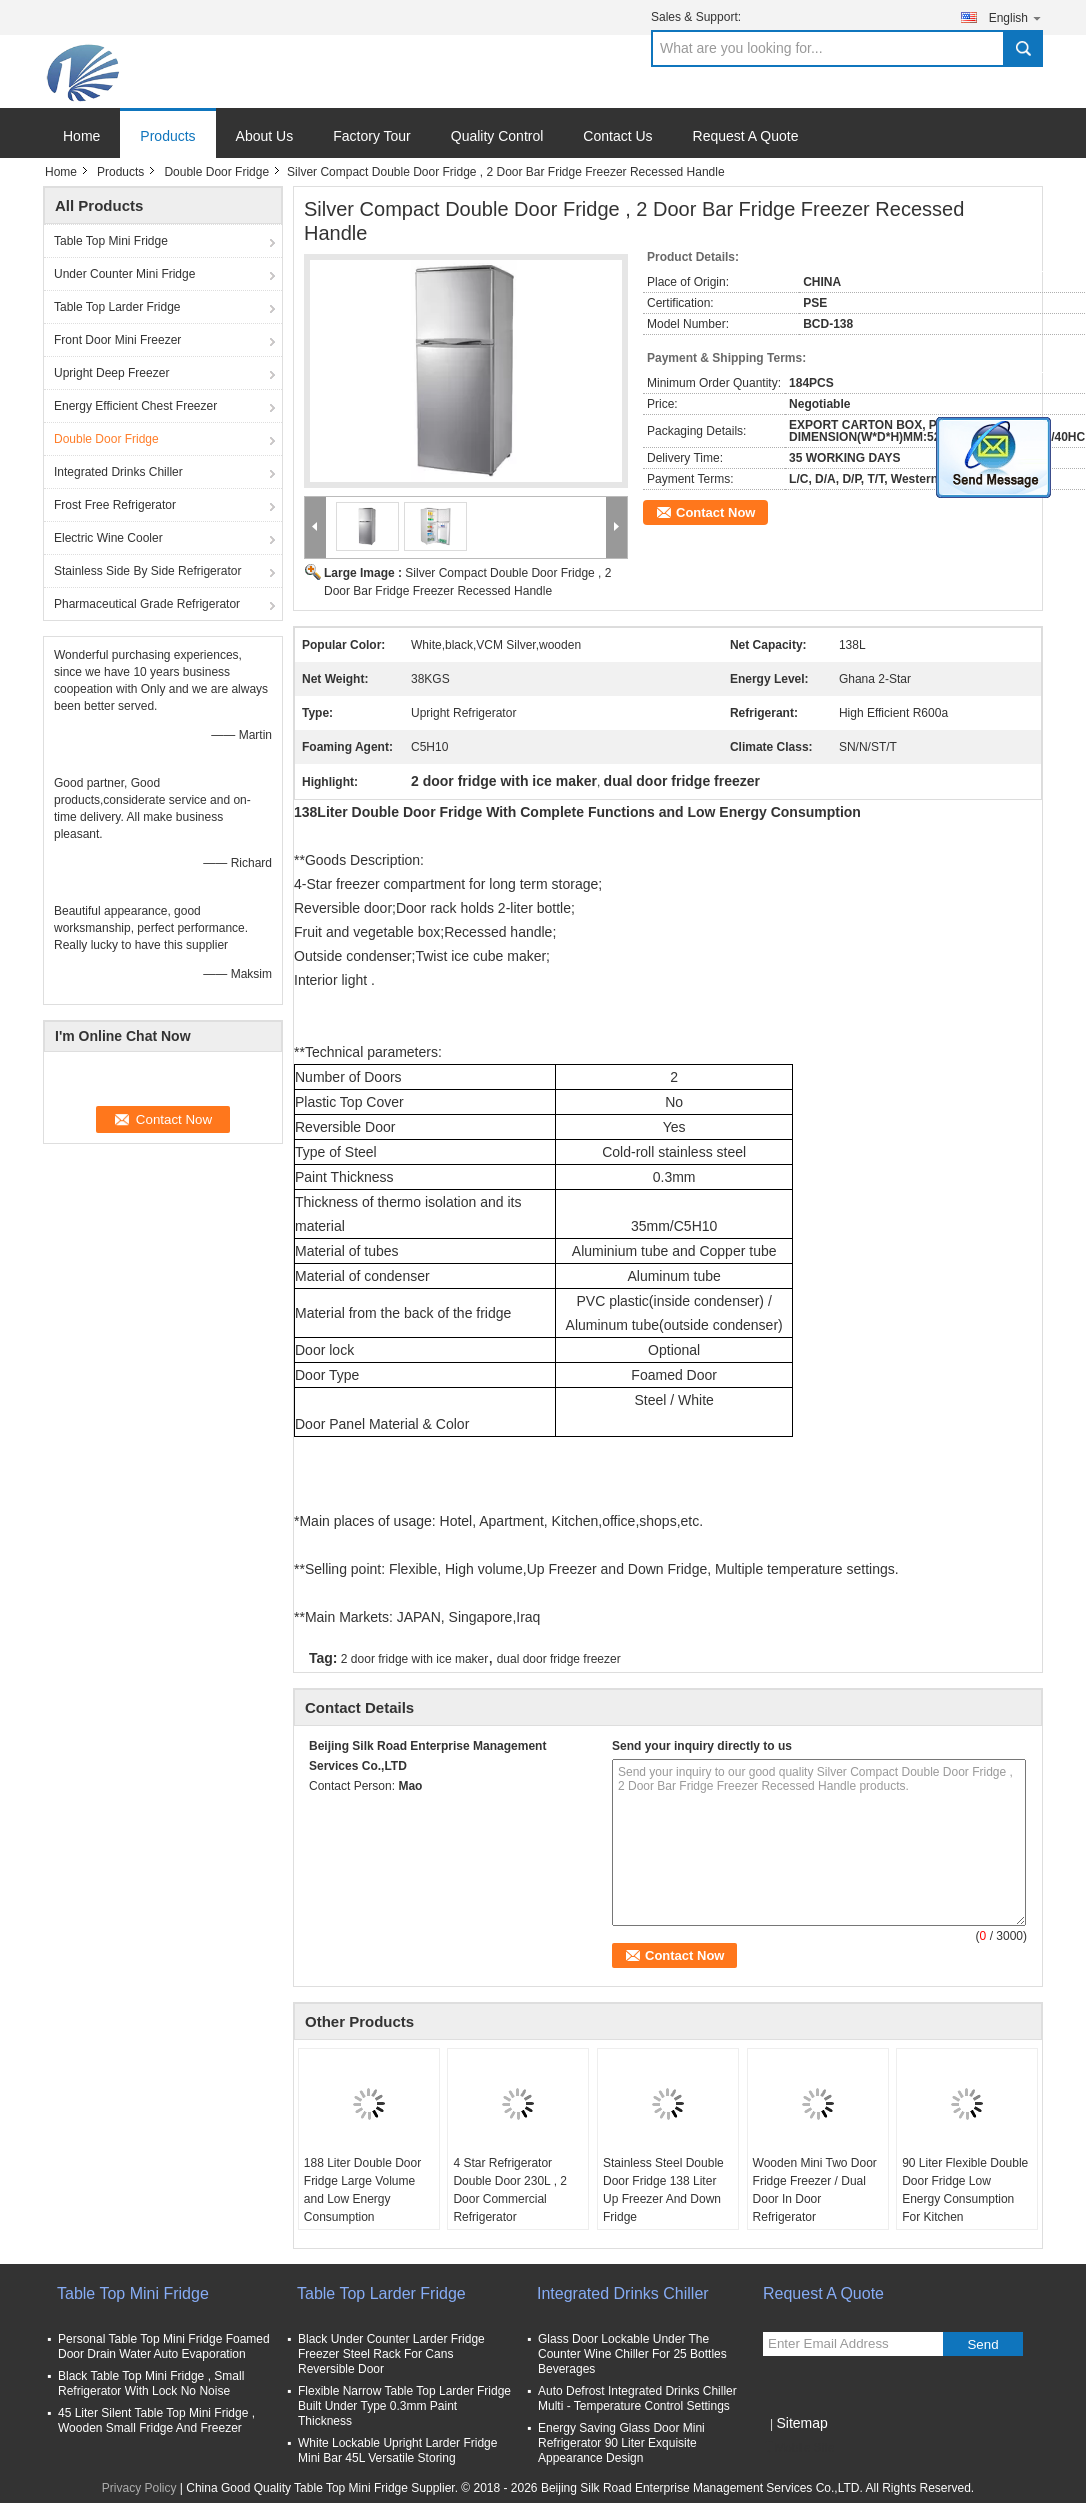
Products (167, 136)
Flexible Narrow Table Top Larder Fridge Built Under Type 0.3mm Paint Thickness (404, 2406)
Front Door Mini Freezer (117, 340)
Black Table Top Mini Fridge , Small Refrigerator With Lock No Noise (151, 2383)
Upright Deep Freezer (111, 373)
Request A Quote (746, 136)
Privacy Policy (139, 2488)
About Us (265, 136)
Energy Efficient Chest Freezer (135, 406)
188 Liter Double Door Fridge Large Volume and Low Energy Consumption (362, 2190)
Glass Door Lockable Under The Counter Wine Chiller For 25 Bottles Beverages (632, 2354)
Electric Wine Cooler (108, 538)
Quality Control (497, 136)
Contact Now (715, 512)
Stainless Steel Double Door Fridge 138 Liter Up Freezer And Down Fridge (663, 2190)
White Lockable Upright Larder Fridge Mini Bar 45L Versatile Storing (397, 2450)
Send (982, 2344)
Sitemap (801, 2423)
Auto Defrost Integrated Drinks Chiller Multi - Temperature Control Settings (637, 2398)
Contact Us (617, 136)
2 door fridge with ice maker (414, 1659)
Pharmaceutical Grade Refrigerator (147, 604)
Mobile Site (798, 2448)
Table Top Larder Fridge (117, 307)
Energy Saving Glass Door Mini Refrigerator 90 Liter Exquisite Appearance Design (621, 2443)
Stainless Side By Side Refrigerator (147, 571)
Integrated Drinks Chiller (118, 472)
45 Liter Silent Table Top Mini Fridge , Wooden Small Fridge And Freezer (156, 2420)
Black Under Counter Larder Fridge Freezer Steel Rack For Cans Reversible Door (391, 2354)
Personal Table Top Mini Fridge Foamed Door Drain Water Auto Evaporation (164, 2346)
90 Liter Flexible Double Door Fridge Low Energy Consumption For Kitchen (965, 2190)
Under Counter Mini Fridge (124, 274)
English (1016, 17)
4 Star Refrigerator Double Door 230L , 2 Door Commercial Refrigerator (510, 2190)
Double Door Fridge (216, 172)
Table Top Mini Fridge (111, 241)
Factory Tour (372, 136)
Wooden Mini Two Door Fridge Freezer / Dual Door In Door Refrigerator (815, 2190)
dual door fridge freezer (559, 1659)
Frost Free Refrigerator (115, 505)
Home (81, 136)
